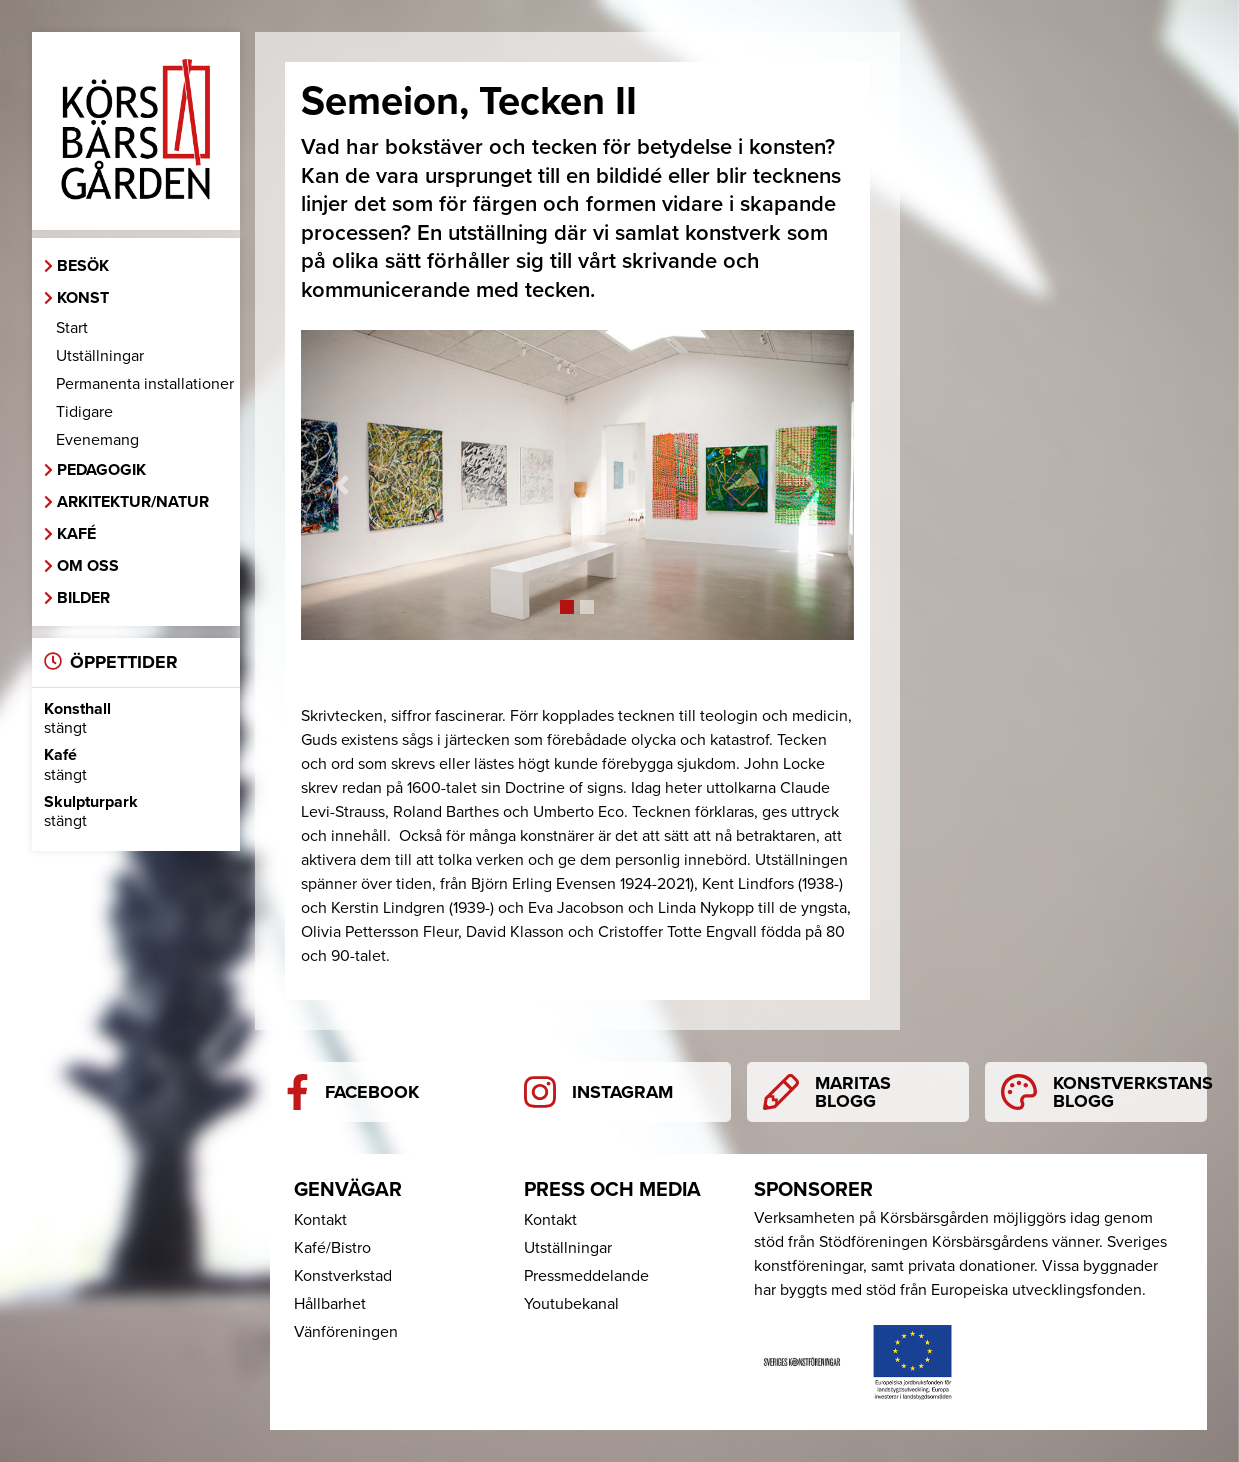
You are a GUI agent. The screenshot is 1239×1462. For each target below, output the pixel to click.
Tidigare (84, 412)
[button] (342, 485)
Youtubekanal (571, 1304)
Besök (83, 266)
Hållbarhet (330, 1304)
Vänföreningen (346, 1332)
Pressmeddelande (586, 1276)
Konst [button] (83, 298)
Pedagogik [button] (101, 470)
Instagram (598, 1092)
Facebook (352, 1092)
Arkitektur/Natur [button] (133, 502)
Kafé (76, 534)
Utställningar (100, 356)
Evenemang (97, 440)
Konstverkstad (343, 1276)
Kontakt (320, 1220)
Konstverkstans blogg (1104, 1092)
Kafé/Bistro (332, 1248)
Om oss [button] (88, 566)
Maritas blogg (827, 1092)
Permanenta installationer (145, 384)
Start (72, 328)
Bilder (83, 598)
